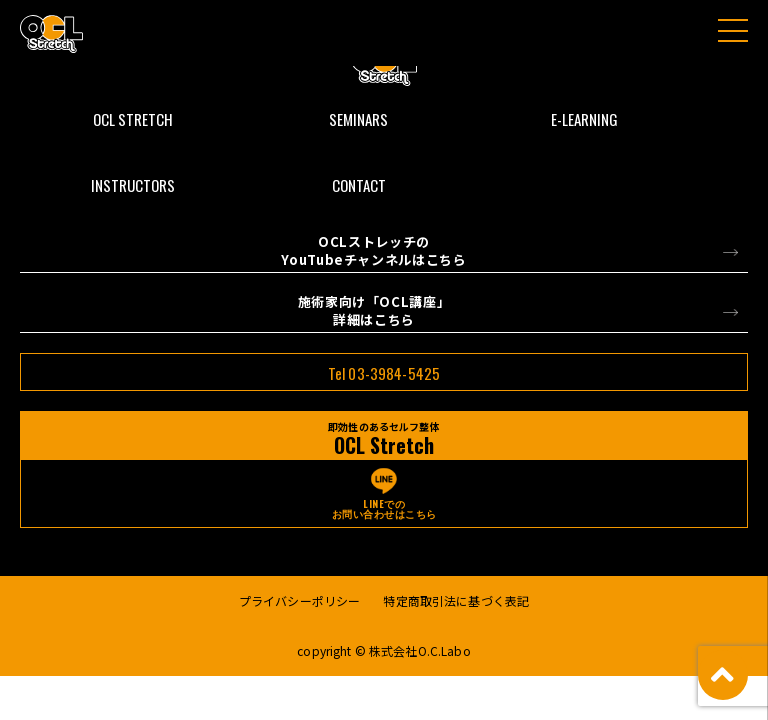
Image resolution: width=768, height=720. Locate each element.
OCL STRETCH (133, 119)
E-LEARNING (584, 119)
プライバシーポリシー (299, 600)
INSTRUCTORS (133, 185)
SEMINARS (358, 119)
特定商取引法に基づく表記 (456, 600)
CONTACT (359, 185)
